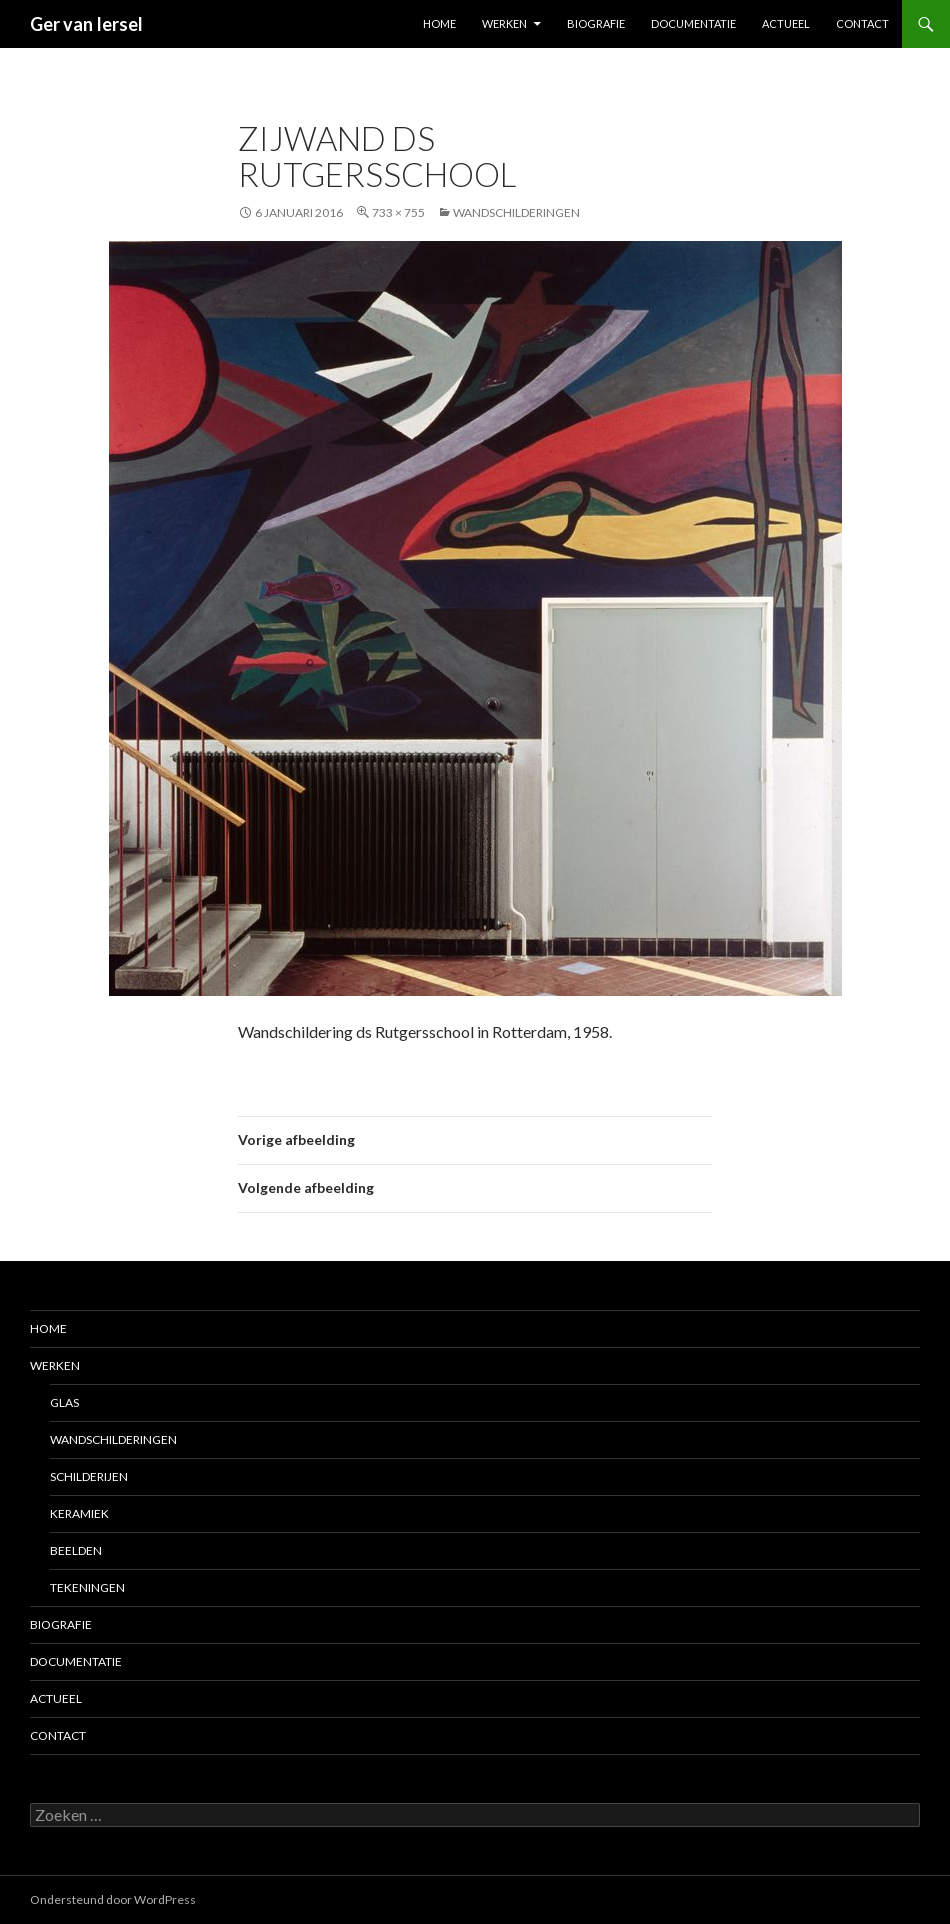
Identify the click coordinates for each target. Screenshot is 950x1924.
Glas (64, 1402)
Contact (862, 23)
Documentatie (693, 23)
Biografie (596, 23)
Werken (504, 23)
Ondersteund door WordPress (113, 1899)
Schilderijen (89, 1476)
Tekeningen (87, 1587)
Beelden (76, 1550)
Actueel (786, 23)
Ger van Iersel (86, 24)
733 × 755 (398, 212)
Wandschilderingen (516, 212)
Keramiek (79, 1513)
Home (439, 23)
